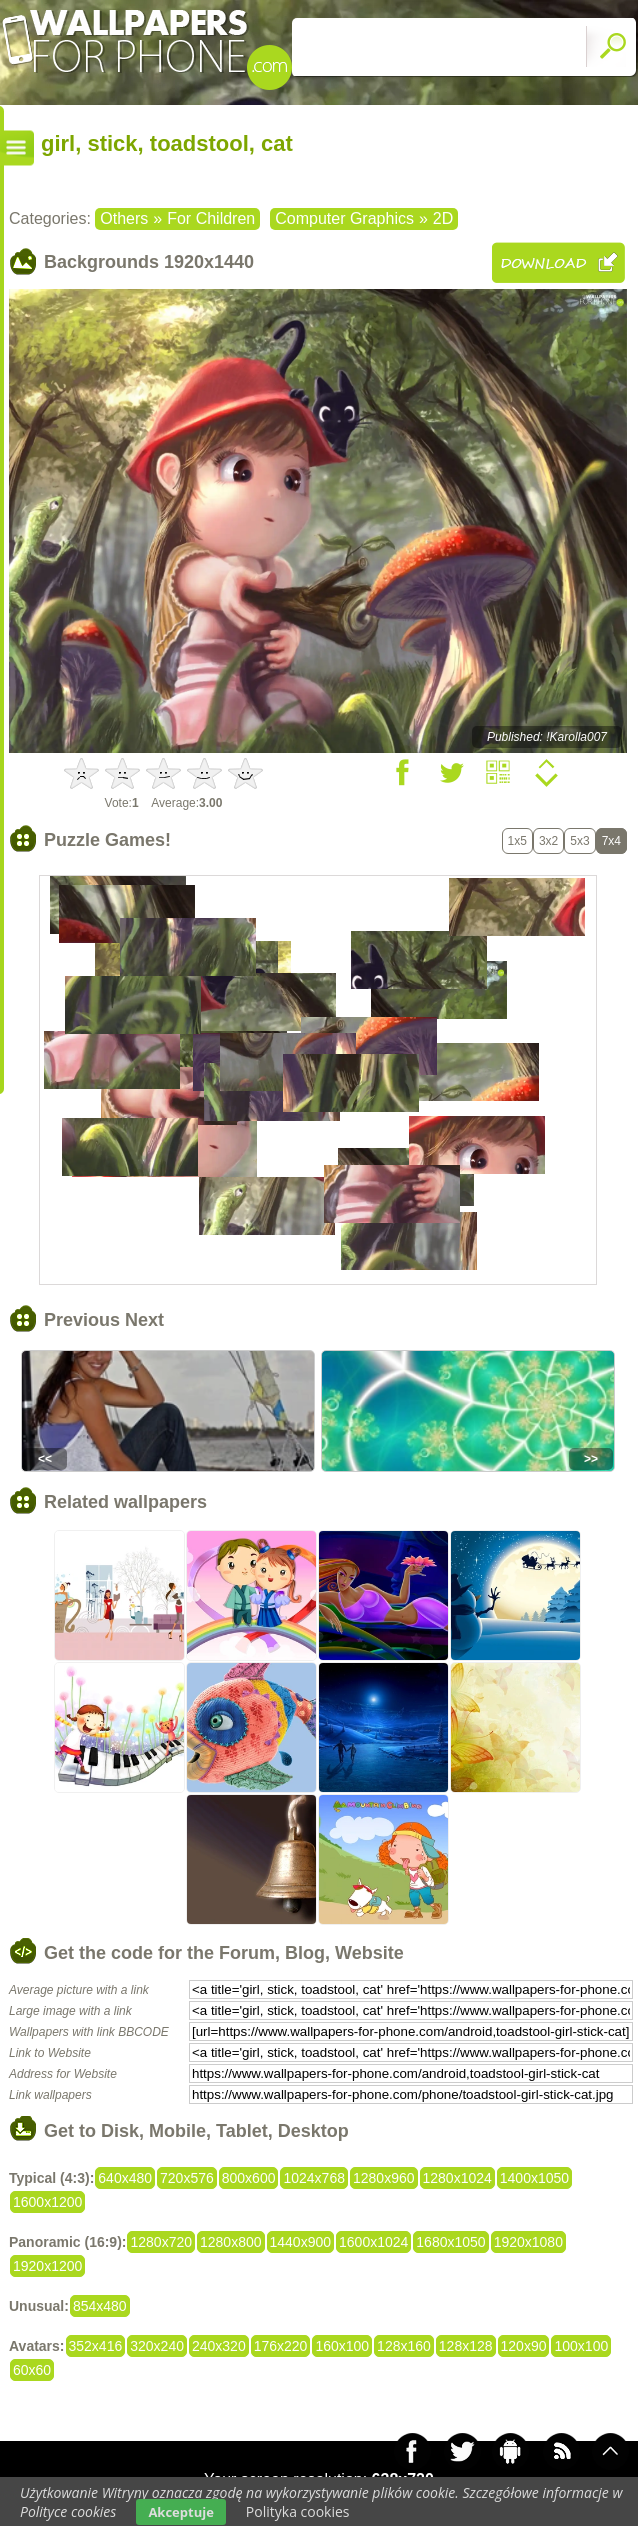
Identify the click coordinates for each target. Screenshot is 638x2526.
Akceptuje (180, 2512)
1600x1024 (373, 2242)
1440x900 (301, 2242)
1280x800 (231, 2242)
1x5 (517, 841)
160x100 (342, 2346)
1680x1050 (450, 2242)
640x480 (125, 2178)
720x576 (187, 2178)
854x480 (100, 2306)
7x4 (611, 841)
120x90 (524, 2346)
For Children (211, 218)
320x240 (157, 2346)
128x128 (466, 2346)
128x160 (404, 2346)
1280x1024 (457, 2178)
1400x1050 (534, 2178)
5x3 (579, 841)
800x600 (249, 2178)
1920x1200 (47, 2266)
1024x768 (314, 2178)
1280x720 (161, 2242)
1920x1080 (528, 2242)
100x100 (581, 2346)
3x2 (548, 841)
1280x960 (384, 2178)
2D (443, 218)
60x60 (32, 2370)
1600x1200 (47, 2202)
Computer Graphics (344, 218)
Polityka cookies (298, 2511)
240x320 (219, 2346)
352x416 (96, 2346)
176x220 (281, 2346)
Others (124, 218)
